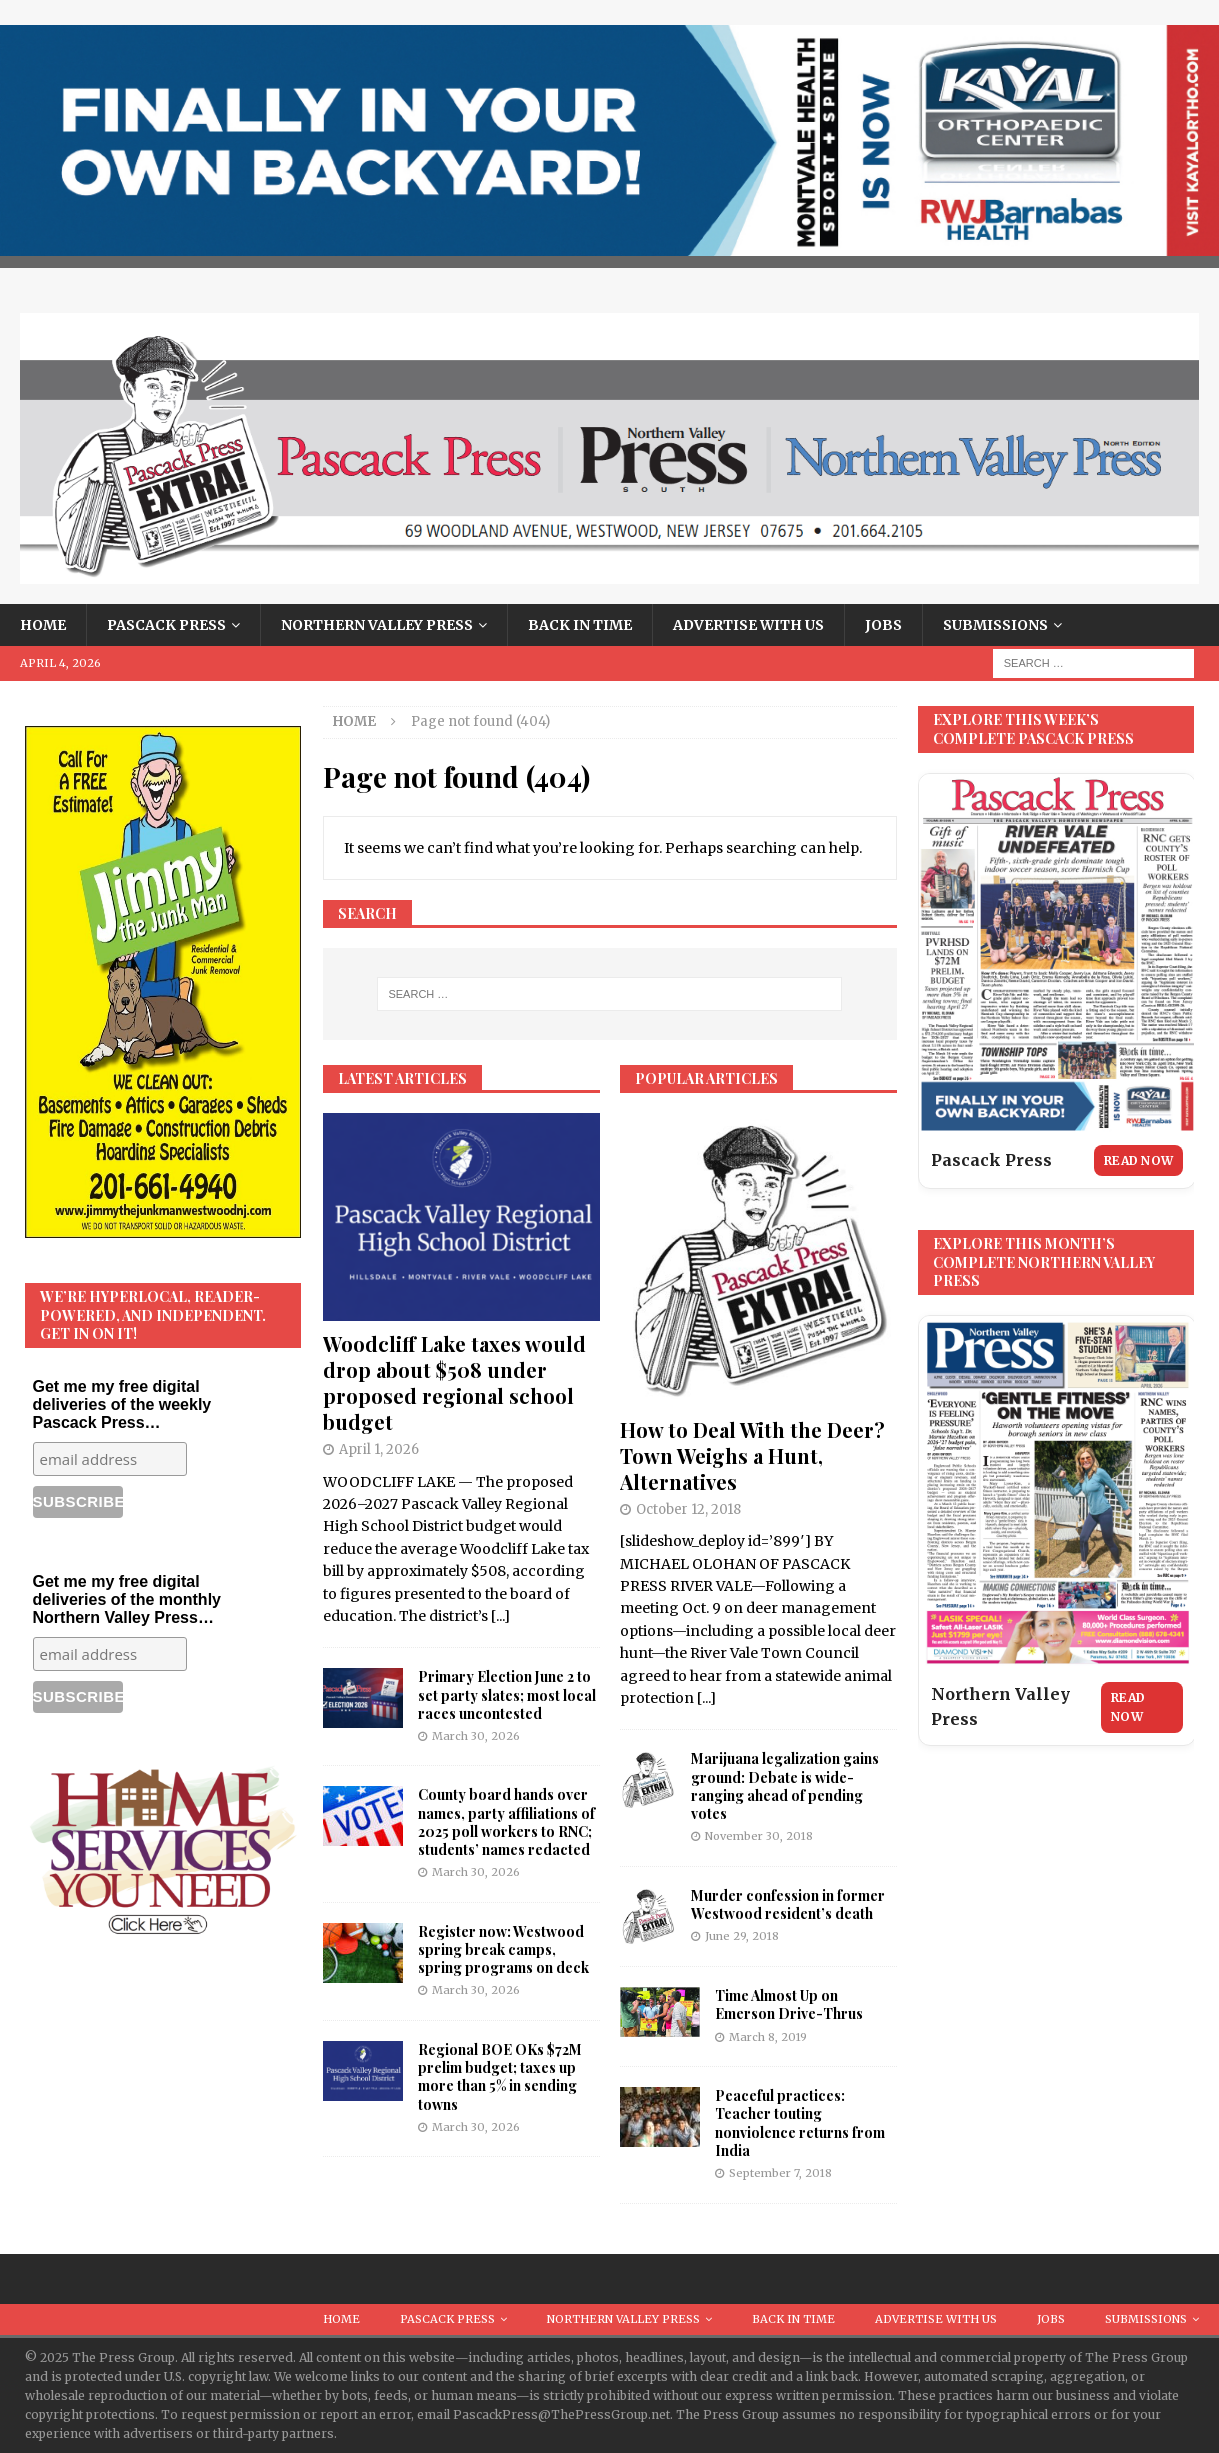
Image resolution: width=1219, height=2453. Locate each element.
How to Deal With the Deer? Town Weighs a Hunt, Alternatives (752, 1455)
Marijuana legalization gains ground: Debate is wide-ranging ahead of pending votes (785, 1786)
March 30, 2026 (476, 1736)
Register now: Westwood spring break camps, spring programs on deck (503, 1949)
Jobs (883, 625)
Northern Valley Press (377, 625)
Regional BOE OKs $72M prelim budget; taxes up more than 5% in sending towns (500, 2077)
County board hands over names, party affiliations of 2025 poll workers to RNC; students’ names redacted (506, 1822)
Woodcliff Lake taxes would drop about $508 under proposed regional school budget (454, 1382)
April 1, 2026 (379, 1449)
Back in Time (580, 625)
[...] (500, 1616)
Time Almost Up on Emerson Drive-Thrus (789, 2004)
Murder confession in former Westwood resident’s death (788, 1904)
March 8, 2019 (768, 2037)
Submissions (995, 625)
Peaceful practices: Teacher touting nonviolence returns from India (800, 2123)
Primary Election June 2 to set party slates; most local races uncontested (507, 1694)
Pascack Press (166, 625)
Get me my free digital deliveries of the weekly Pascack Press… (122, 1404)
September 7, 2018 (780, 2173)
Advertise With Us (748, 625)
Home (43, 625)
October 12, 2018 (688, 1509)
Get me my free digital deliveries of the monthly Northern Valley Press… (127, 1599)
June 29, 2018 (742, 1936)
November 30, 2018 (759, 1836)
